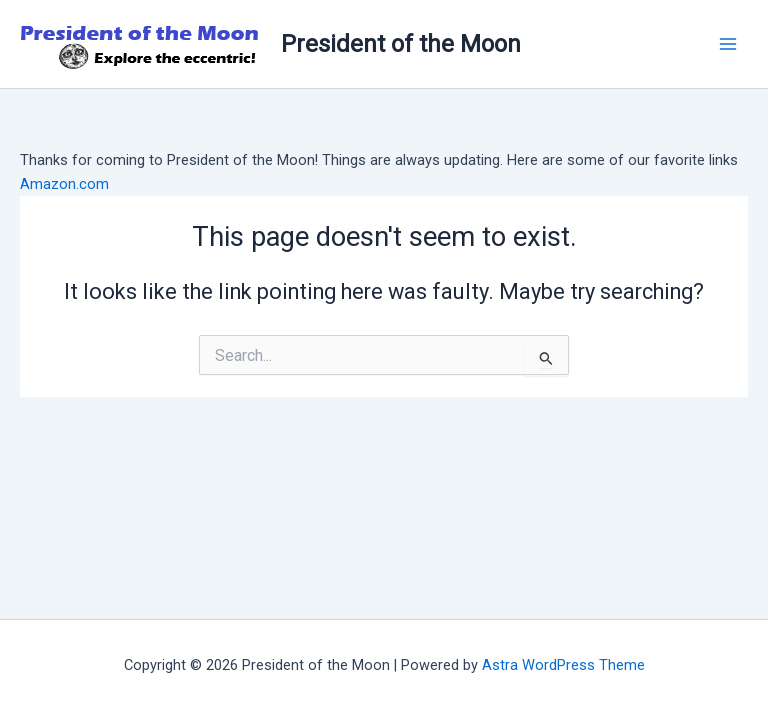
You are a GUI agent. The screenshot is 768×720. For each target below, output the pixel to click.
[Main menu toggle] (728, 44)
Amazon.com (64, 184)
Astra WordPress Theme (563, 665)
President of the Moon (401, 44)
